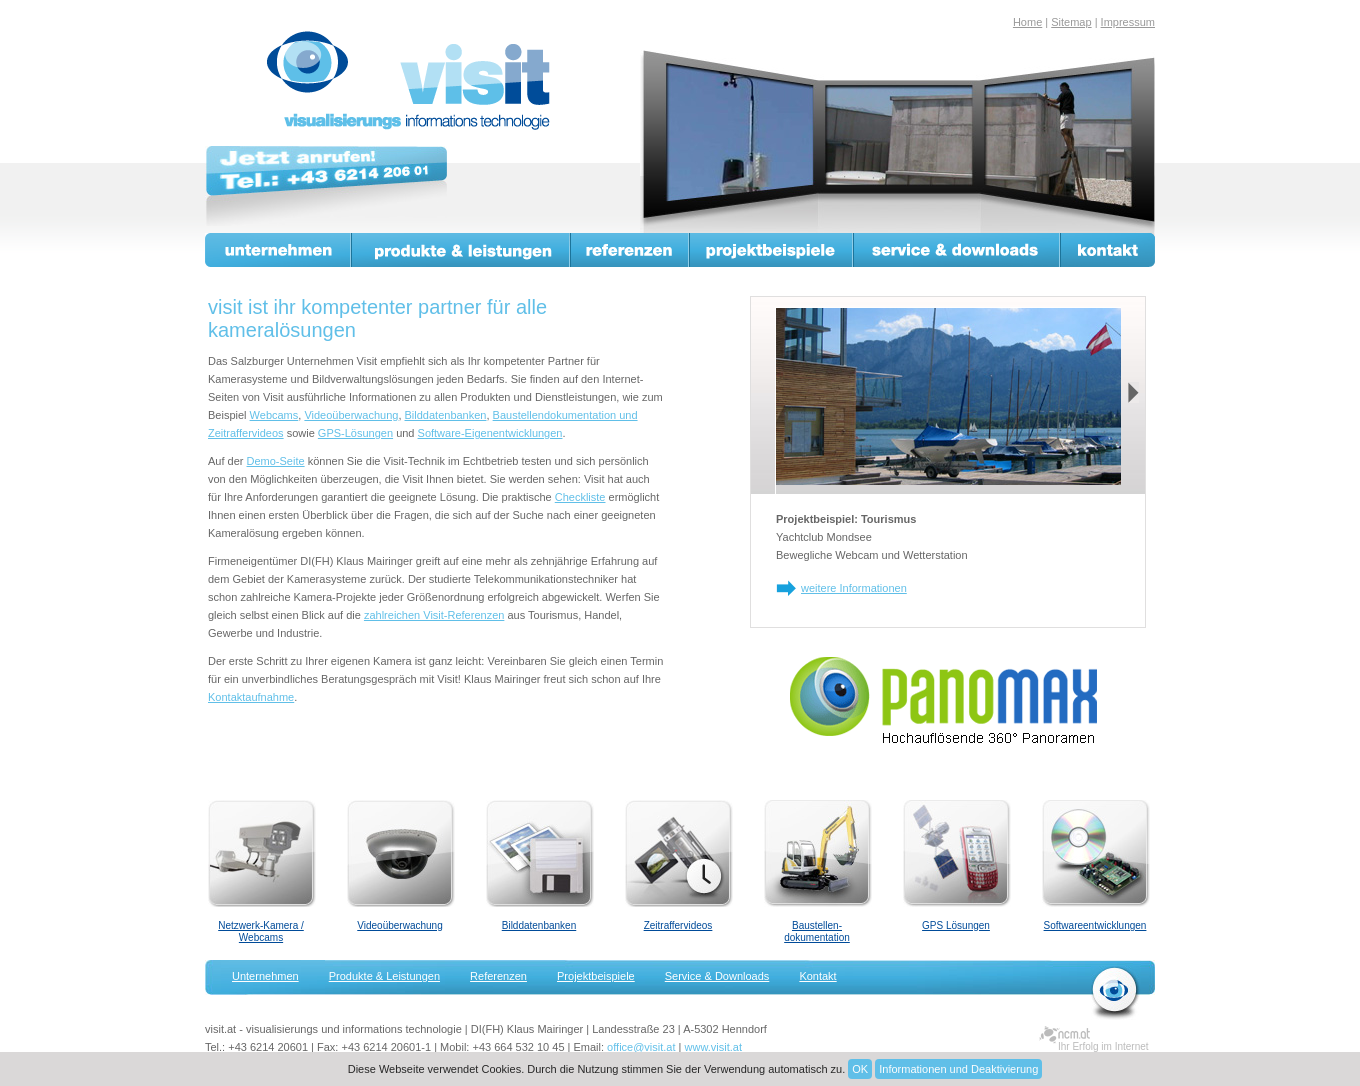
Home (1027, 22)
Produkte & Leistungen (461, 250)
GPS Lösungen (956, 925)
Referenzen (630, 250)
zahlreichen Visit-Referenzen (434, 615)
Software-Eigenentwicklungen (490, 433)
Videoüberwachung (351, 415)
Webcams (274, 415)
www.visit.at (713, 1047)
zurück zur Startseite (1115, 993)
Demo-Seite (276, 461)
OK (860, 1069)
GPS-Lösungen (355, 433)
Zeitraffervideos (678, 925)
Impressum (1128, 22)
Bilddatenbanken (446, 415)
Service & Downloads (957, 250)
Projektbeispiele (772, 250)
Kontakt (1108, 250)
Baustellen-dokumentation (817, 931)
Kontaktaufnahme (251, 697)
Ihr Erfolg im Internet (1103, 1046)
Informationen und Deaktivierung (958, 1069)
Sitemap (1071, 22)
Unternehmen (278, 250)
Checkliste (580, 497)
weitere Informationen (854, 588)
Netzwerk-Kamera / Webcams (261, 931)
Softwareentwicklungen (1095, 925)
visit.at (412, 81)
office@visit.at (641, 1047)
